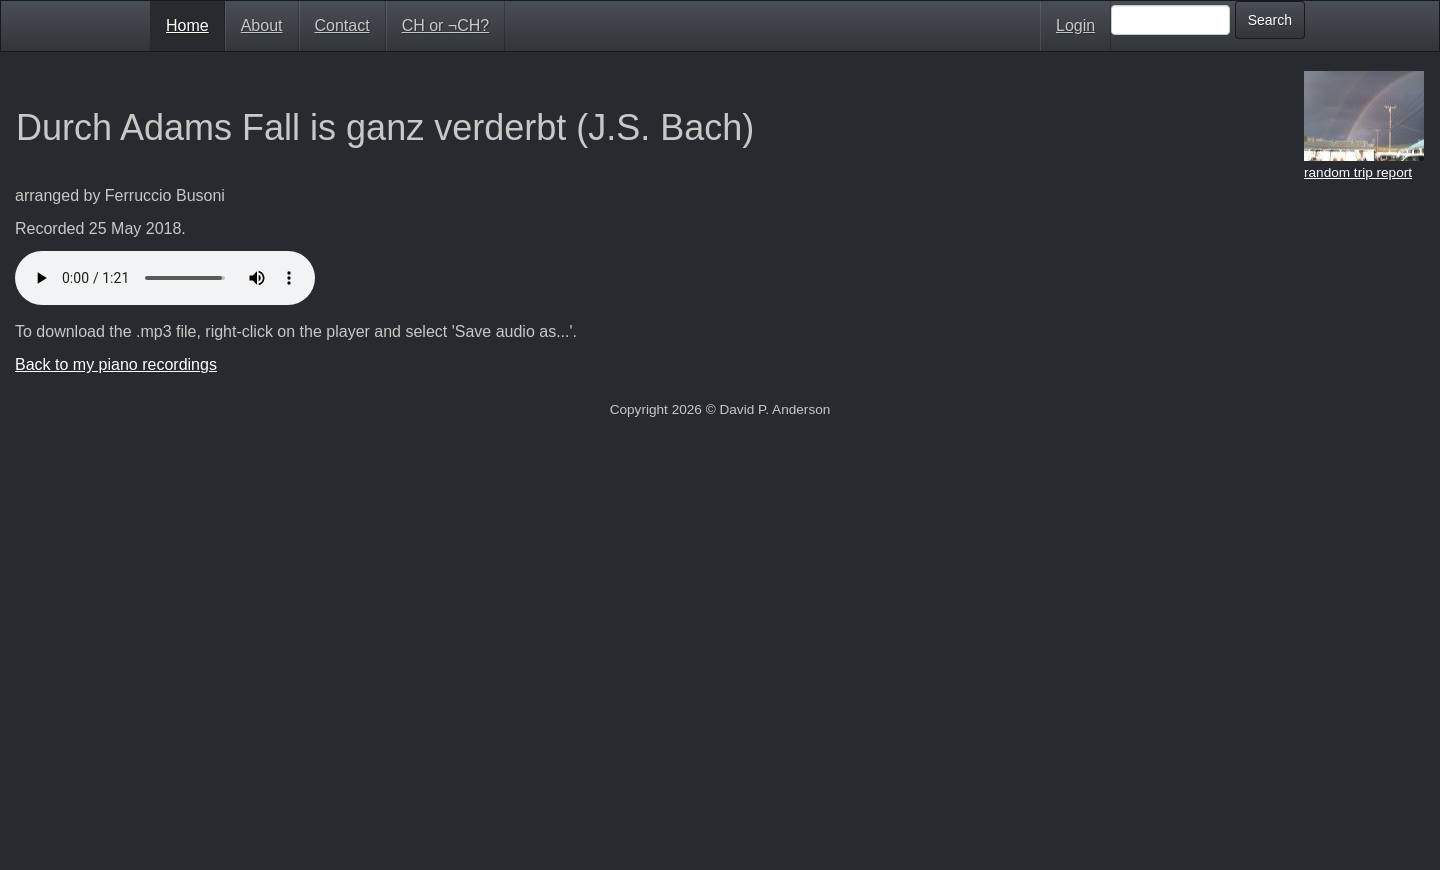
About (262, 25)
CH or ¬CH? (446, 25)
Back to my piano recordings (116, 364)
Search (1270, 20)
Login (1075, 25)
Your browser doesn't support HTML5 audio (165, 278)
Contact (342, 25)
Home (187, 25)
